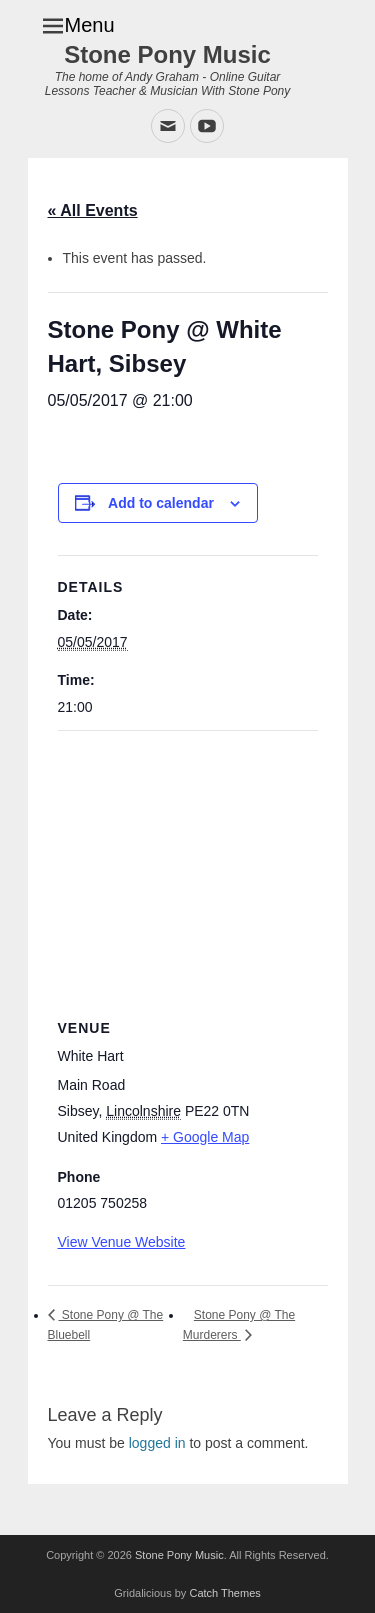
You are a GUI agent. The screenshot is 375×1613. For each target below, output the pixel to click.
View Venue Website (122, 1242)
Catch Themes (224, 1593)
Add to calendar (161, 503)
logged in (157, 1443)
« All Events (93, 210)
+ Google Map (205, 1137)
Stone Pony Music (167, 54)
